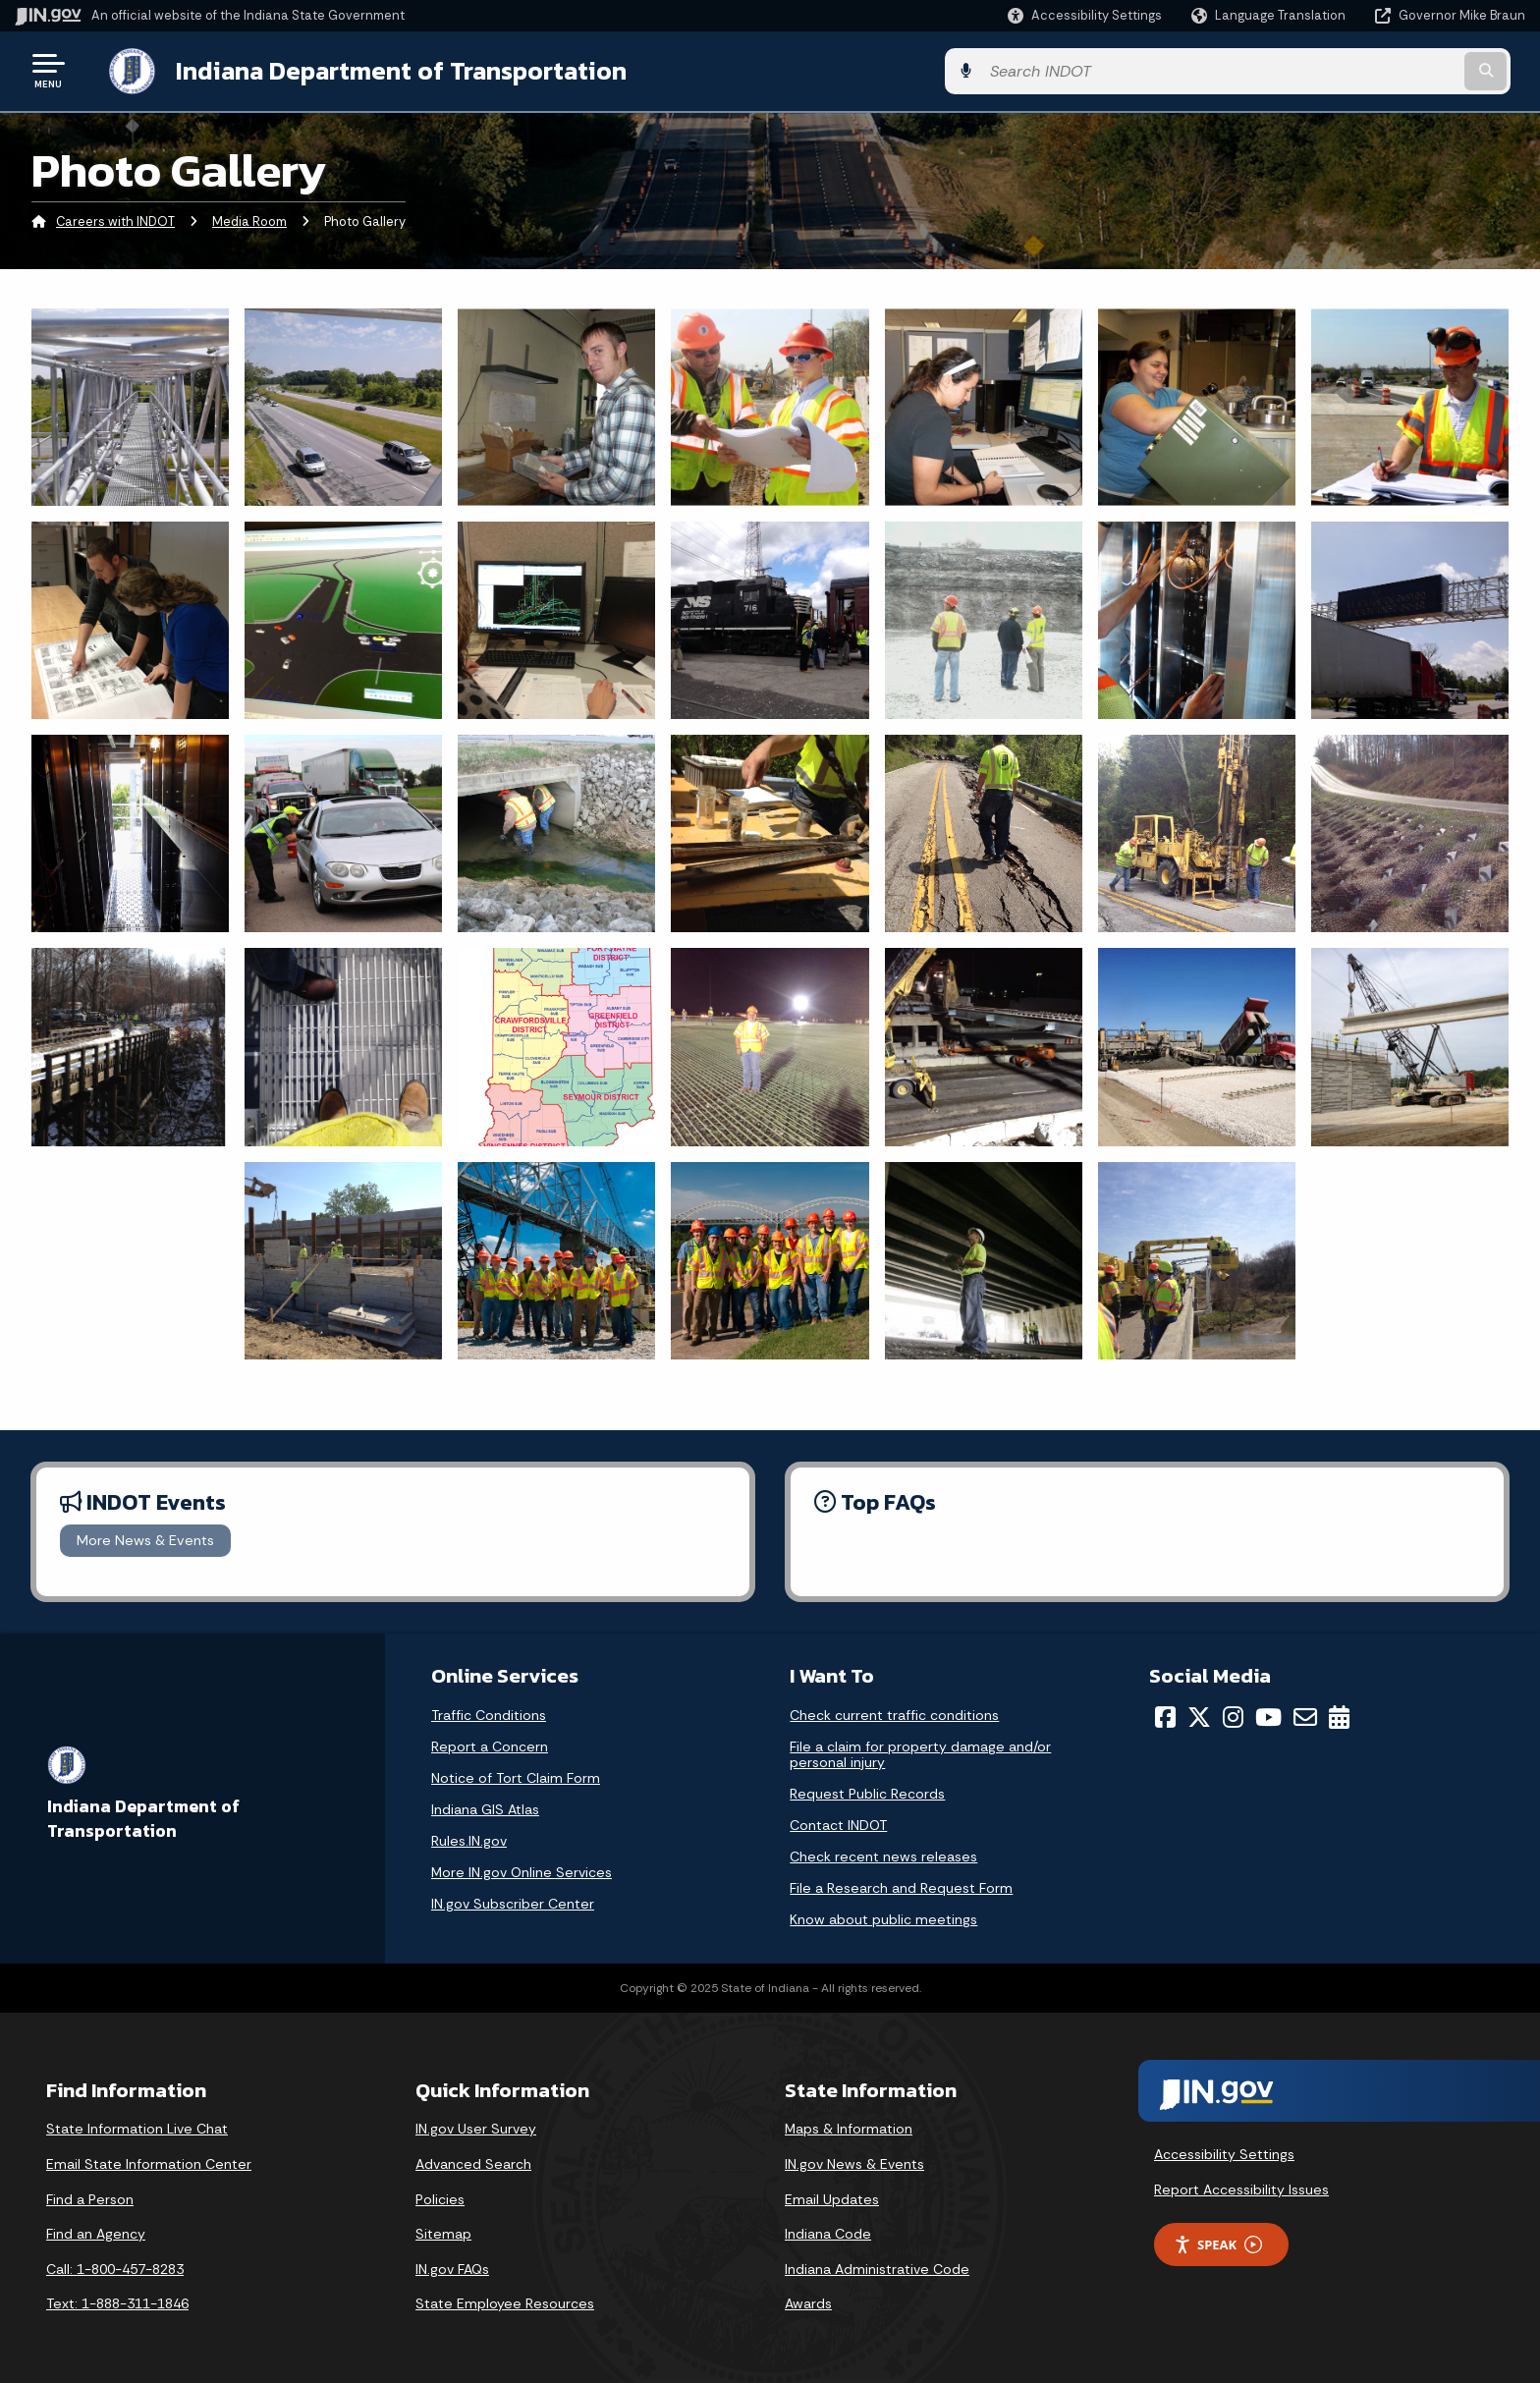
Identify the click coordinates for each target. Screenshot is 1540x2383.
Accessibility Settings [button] (1224, 2152)
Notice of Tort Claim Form (515, 1776)
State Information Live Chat (137, 2126)
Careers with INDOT (115, 220)
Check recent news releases (883, 1854)
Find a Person (90, 2197)
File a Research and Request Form (901, 1886)
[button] (1085, 15)
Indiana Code (828, 2232)
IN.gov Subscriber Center (512, 1902)
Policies (440, 2197)
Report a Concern (489, 1744)
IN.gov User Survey (475, 2126)
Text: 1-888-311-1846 (117, 2301)
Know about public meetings (883, 1917)
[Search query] (1349, 70)
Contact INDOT (838, 1823)
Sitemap (443, 2232)
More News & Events (145, 1538)
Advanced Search (473, 2162)
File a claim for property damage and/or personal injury (920, 1752)
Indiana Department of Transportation (384, 69)
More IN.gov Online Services (521, 1870)
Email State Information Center (148, 2162)
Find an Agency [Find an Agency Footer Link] (95, 2232)
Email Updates (832, 2197)
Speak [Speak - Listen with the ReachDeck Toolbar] (1218, 2243)
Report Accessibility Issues (1241, 2187)
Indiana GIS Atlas (485, 1807)
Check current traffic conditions (894, 1713)
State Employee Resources (504, 2301)
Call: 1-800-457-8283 (115, 2267)
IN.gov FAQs (452, 2267)
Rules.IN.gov (469, 1839)
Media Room (249, 220)
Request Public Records (867, 1792)
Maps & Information (848, 2126)
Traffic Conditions (488, 1713)
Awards (808, 2301)
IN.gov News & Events (854, 2162)
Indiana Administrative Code (877, 2267)
